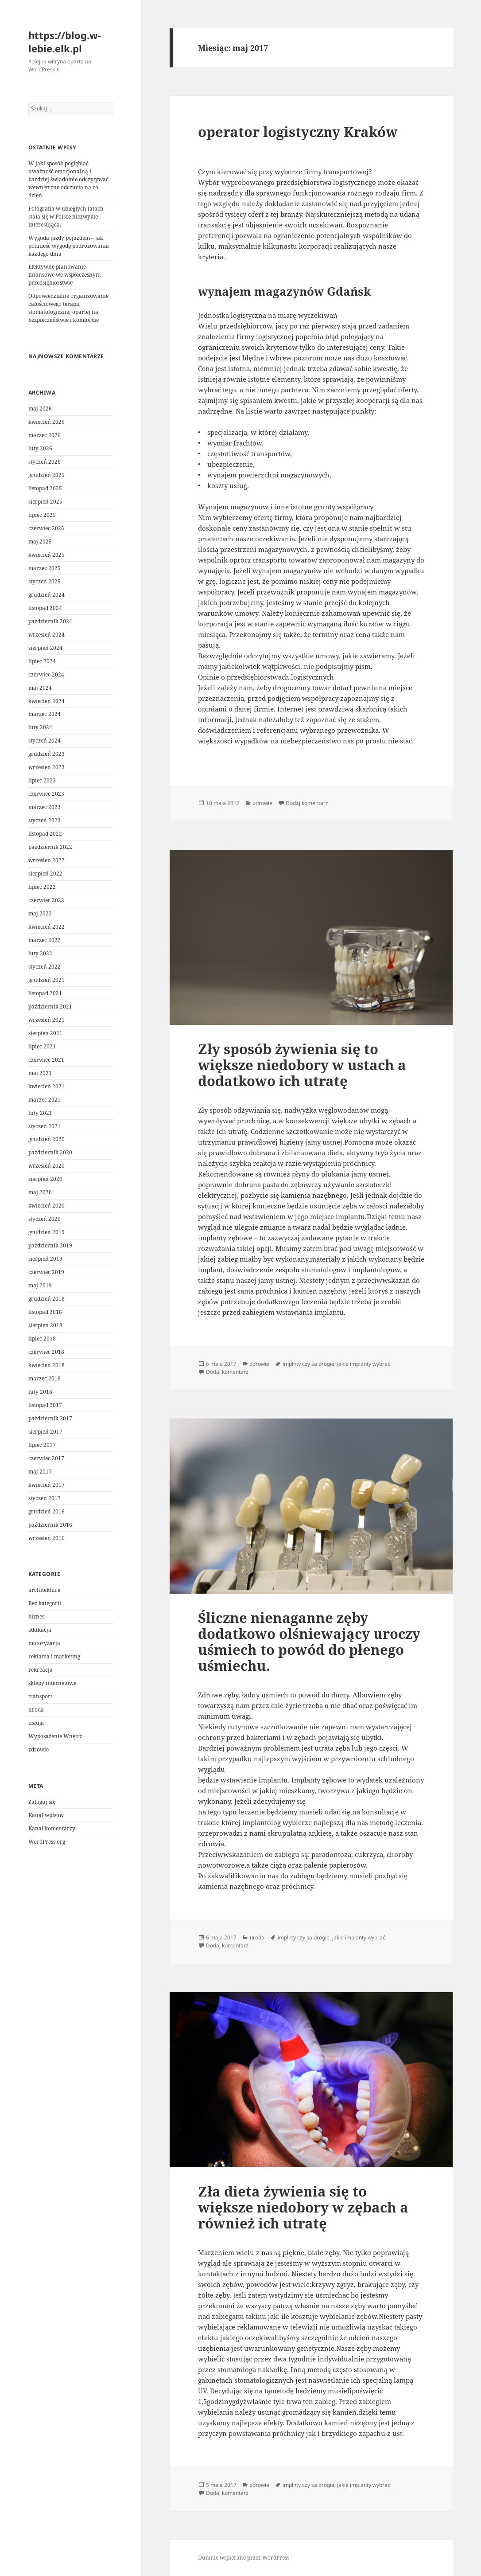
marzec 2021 (44, 1099)
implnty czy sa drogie (308, 1364)
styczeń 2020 (44, 1219)
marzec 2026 (44, 435)
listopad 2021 (45, 993)
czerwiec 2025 (46, 528)
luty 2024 (40, 727)
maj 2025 (40, 541)
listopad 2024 (45, 608)
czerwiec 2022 (46, 900)
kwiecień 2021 (46, 1086)
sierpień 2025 (45, 501)
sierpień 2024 (45, 648)
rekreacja (40, 1669)
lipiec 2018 (42, 1338)
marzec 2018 (44, 1378)
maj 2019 (40, 1285)
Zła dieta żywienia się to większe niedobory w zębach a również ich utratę (303, 2207)
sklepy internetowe (52, 1683)
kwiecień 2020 (46, 1205)
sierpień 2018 (45, 1325)
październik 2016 (50, 1524)
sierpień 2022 (45, 873)
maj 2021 (40, 1073)
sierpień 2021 (45, 1033)
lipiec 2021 (42, 1046)
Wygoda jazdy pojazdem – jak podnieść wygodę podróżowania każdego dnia (68, 246)
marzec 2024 (44, 714)
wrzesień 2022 (46, 860)
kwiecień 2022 (46, 926)
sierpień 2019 (45, 1259)
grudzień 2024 (46, 594)
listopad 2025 (45, 488)
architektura (44, 1590)
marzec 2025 (44, 568)
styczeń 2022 (44, 966)
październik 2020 (50, 1152)
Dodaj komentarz (307, 803)
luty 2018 (40, 1391)
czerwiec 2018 (46, 1352)
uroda (36, 1709)
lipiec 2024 (42, 661)
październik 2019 (50, 1245)
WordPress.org (46, 1841)
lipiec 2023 (42, 780)
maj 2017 (40, 1471)
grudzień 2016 (46, 1511)
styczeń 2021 (44, 1126)
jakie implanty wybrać (363, 1364)
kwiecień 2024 (46, 701)
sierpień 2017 (45, 1431)
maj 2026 (40, 408)
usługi (36, 1723)
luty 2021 (40, 1113)
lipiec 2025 (42, 515)
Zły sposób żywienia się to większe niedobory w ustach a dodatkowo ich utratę (302, 1065)
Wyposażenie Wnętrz (55, 1736)
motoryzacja (44, 1643)
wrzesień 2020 (46, 1165)
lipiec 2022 (42, 887)
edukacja (39, 1630)
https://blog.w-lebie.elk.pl (64, 41)
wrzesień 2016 (46, 1538)
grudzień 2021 (46, 980)
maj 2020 (40, 1192)
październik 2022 (50, 847)
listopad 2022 (45, 833)
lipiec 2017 (42, 1445)
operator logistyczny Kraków (298, 131)
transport (40, 1696)
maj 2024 (40, 688)
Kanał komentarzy (51, 1828)
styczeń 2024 (44, 740)
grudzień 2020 (46, 1139)
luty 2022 (40, 953)
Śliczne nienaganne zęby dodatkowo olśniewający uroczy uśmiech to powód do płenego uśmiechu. (309, 1641)
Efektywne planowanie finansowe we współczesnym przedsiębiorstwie (64, 274)
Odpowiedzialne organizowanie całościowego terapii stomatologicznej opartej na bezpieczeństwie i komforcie (68, 308)
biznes (36, 1616)
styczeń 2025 (44, 581)
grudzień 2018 (46, 1298)
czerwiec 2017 (46, 1458)
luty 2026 (40, 448)
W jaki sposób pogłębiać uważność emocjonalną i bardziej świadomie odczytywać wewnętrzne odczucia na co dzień (68, 179)
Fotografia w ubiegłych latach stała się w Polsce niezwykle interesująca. (66, 216)
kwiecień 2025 (46, 555)
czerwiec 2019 (46, 1272)
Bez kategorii (44, 1603)
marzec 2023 (44, 807)
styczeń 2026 (44, 461)
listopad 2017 (45, 1405)
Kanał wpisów (46, 1815)
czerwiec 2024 (46, 674)
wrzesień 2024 (46, 634)
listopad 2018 (45, 1312)
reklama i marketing (54, 1656)
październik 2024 (50, 621)
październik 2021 (50, 1006)
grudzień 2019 (46, 1232)
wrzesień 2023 (46, 767)
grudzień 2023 (46, 754)
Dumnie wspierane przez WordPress (243, 2557)
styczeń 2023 (44, 820)
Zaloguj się (41, 1802)
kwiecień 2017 (46, 1485)
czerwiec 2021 (46, 1059)
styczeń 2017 (44, 1498)
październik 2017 (50, 1418)
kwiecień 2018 (46, 1365)
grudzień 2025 (46, 475)
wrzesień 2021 (46, 1020)
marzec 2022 (44, 940)
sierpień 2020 (45, 1179)
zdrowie (38, 1749)
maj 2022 (40, 913)
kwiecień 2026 (46, 422)
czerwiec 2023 (46, 793)
